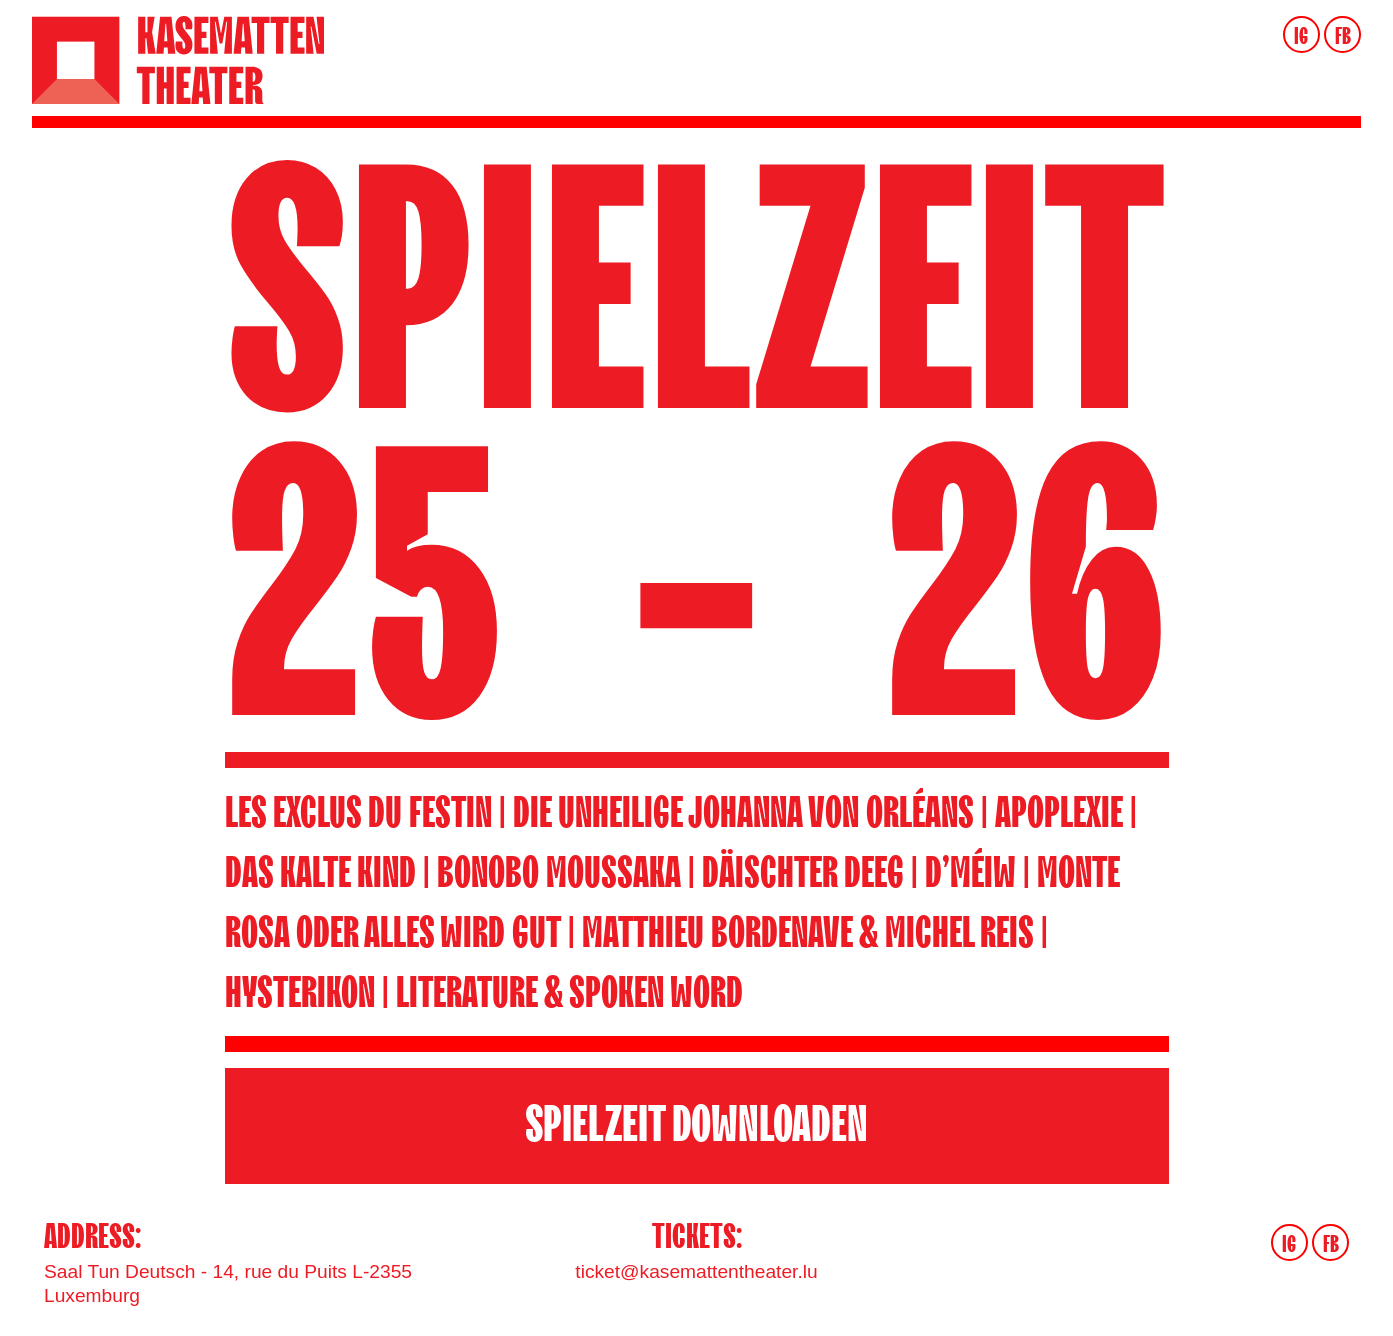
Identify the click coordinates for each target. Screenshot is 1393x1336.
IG (1301, 36)
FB (1343, 36)
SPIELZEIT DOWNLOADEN (696, 1125)
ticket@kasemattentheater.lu (696, 1271)
